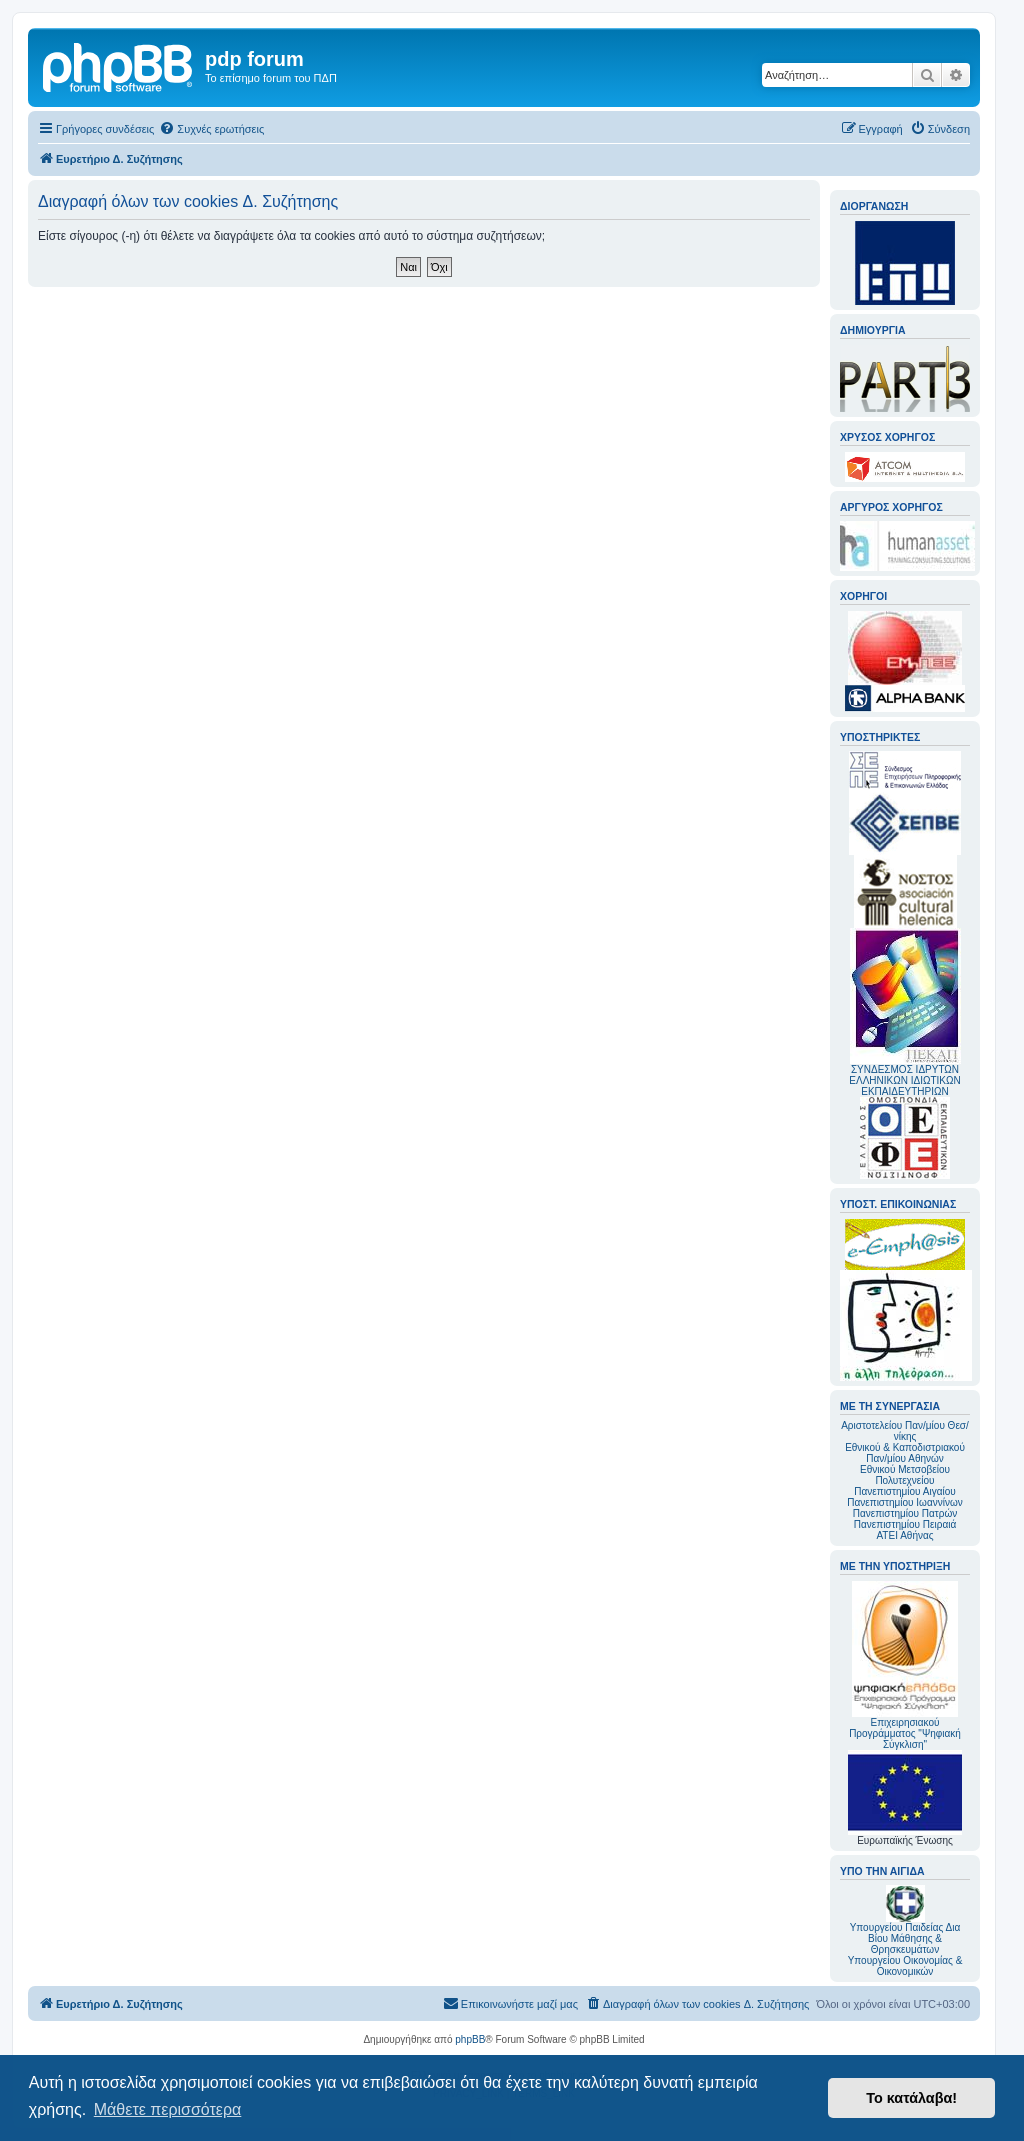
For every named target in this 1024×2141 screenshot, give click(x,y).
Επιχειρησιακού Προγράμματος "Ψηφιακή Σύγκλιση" (905, 1665)
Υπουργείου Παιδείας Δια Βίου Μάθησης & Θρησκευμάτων (905, 1938)
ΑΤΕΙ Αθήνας (904, 1535)
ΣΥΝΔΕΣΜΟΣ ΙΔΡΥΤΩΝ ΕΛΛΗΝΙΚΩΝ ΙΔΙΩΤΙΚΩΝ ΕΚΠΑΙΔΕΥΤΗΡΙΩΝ (904, 1080)
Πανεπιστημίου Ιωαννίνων (904, 1502)
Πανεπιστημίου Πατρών (905, 1513)
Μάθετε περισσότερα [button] (168, 2109)
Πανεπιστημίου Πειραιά (905, 1524)
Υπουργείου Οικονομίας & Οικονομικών (905, 1966)
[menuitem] (211, 129)
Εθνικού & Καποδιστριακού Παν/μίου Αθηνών (905, 1453)
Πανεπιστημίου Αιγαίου (904, 1491)
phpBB (470, 2039)
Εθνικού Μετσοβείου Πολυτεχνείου (905, 1475)
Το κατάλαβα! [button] (911, 2098)
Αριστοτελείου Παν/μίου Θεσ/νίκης (905, 1431)
